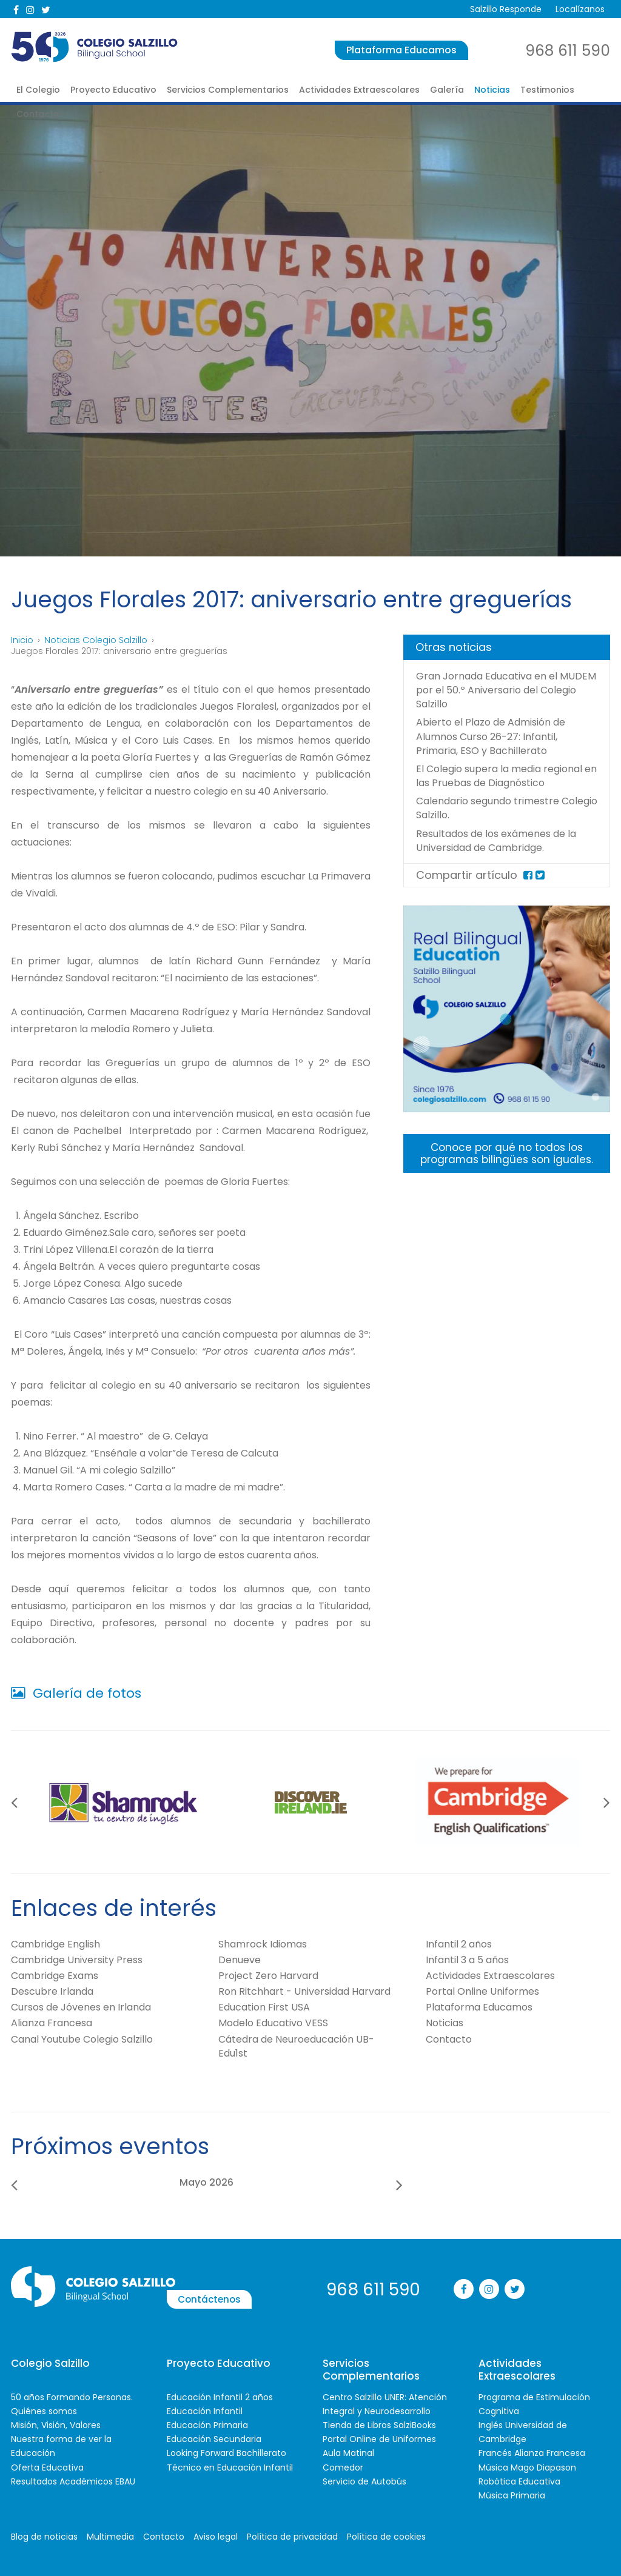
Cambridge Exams (54, 1975)
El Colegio (38, 90)
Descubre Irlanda (52, 1991)
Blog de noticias (44, 2536)
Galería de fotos (76, 1692)
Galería (447, 90)
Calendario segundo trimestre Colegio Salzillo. (495, 821)
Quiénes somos (44, 2410)
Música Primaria (511, 2495)
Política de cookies (386, 2536)
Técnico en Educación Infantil (230, 2467)
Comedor (343, 2467)
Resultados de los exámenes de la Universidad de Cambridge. (506, 854)
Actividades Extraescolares (359, 90)
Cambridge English (55, 1943)
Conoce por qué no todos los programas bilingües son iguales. (507, 1168)
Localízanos (578, 9)
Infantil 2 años (459, 1943)
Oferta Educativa (47, 2467)
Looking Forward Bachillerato (226, 2452)
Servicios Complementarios (228, 90)
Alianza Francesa (51, 2023)
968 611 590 (567, 50)
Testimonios (547, 90)
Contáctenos (256, 2288)
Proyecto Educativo (113, 90)
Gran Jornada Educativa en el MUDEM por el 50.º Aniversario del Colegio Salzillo (501, 690)
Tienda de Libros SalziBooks (379, 2424)
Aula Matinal (348, 2452)
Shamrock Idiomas (262, 1943)
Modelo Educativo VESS (273, 2023)
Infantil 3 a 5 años (467, 1959)
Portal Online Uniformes (482, 1991)
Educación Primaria (207, 2424)
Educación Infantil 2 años (220, 2397)
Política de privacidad (292, 2536)
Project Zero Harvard (268, 1975)
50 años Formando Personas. (72, 2397)
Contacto (37, 114)
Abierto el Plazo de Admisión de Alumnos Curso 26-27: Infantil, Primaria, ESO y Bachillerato (498, 736)
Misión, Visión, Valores (56, 2424)
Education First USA (264, 2007)
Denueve (239, 1959)
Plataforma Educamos (401, 50)
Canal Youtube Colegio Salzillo (82, 2039)
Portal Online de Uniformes (379, 2438)
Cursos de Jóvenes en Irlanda (81, 2007)
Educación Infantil (205, 2410)
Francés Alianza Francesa (531, 2452)
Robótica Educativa (519, 2481)
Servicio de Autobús (364, 2481)
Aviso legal (215, 2536)
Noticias (492, 90)
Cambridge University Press (77, 1959)
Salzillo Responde (503, 9)
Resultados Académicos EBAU (73, 2481)
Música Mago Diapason (527, 2467)
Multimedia (110, 2536)
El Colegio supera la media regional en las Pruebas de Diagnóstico (486, 782)
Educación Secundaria (214, 2438)
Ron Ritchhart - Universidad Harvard (304, 1991)
